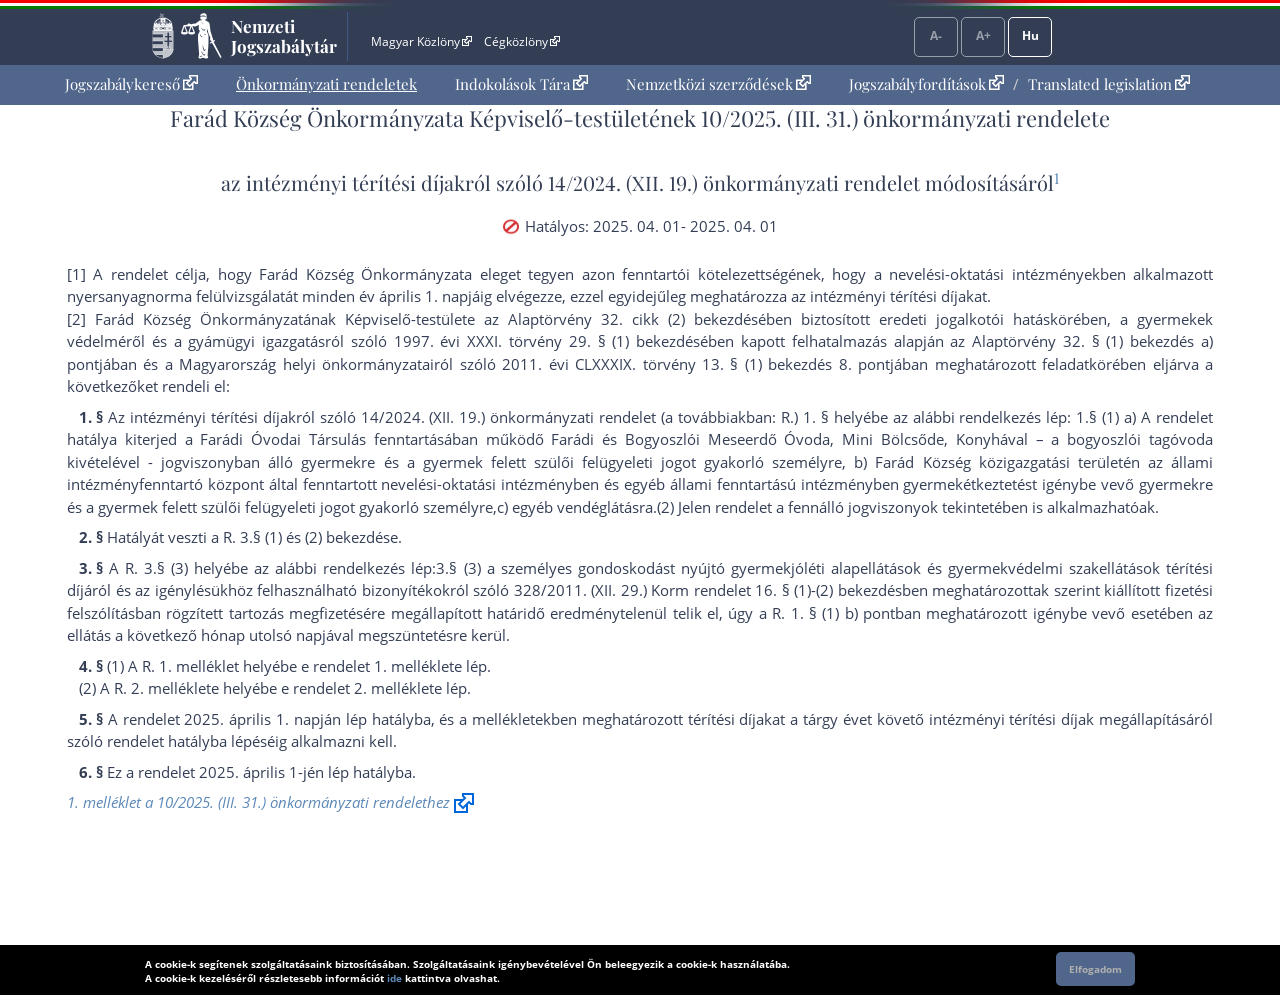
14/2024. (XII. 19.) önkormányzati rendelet (734, 182)
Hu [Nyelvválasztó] (1030, 35)
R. (229, 537)
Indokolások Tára (521, 84)
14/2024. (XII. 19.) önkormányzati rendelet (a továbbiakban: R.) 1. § (595, 417)
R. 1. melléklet (190, 666)
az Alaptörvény (1003, 341)
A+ (983, 35)
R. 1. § (794, 613)
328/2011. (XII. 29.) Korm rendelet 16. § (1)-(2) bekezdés (708, 590)
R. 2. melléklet (162, 688)
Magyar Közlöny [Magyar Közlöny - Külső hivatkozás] (421, 41)
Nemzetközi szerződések (718, 84)
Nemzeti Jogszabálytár (284, 36)
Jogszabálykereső (131, 84)
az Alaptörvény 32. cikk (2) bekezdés (621, 319)
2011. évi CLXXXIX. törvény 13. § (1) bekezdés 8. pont (696, 364)
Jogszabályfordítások (926, 84)
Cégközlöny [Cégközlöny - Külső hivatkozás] (522, 41)
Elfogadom (1095, 969)
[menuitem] (131, 84)
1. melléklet (414, 666)
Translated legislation (1109, 84)
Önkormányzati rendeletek (326, 84)
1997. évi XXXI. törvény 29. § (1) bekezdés (547, 341)
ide (394, 978)
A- (936, 35)
